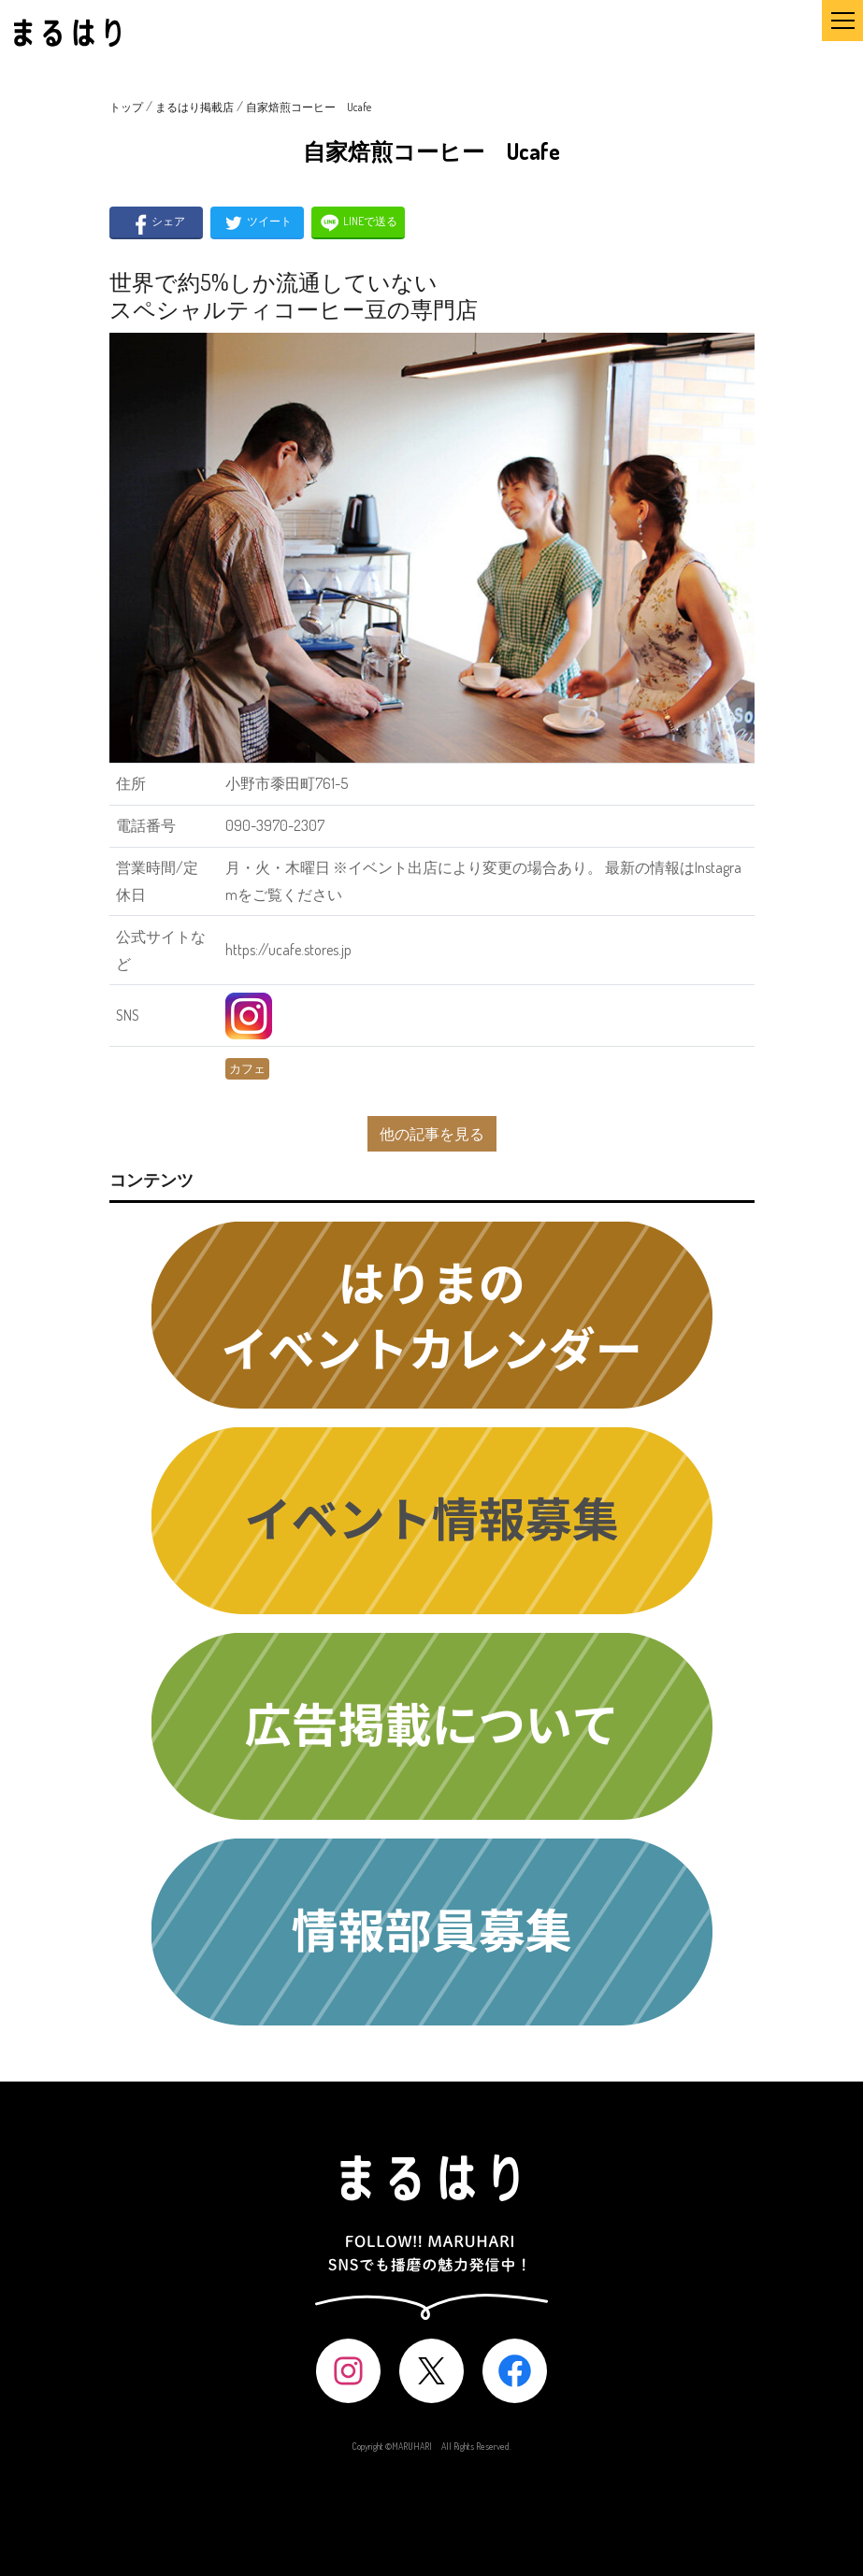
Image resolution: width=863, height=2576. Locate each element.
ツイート (257, 223)
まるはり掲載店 (194, 107)
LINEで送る (357, 223)
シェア (155, 223)
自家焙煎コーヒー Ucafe (308, 107)
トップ (126, 107)
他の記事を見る (432, 1133)
